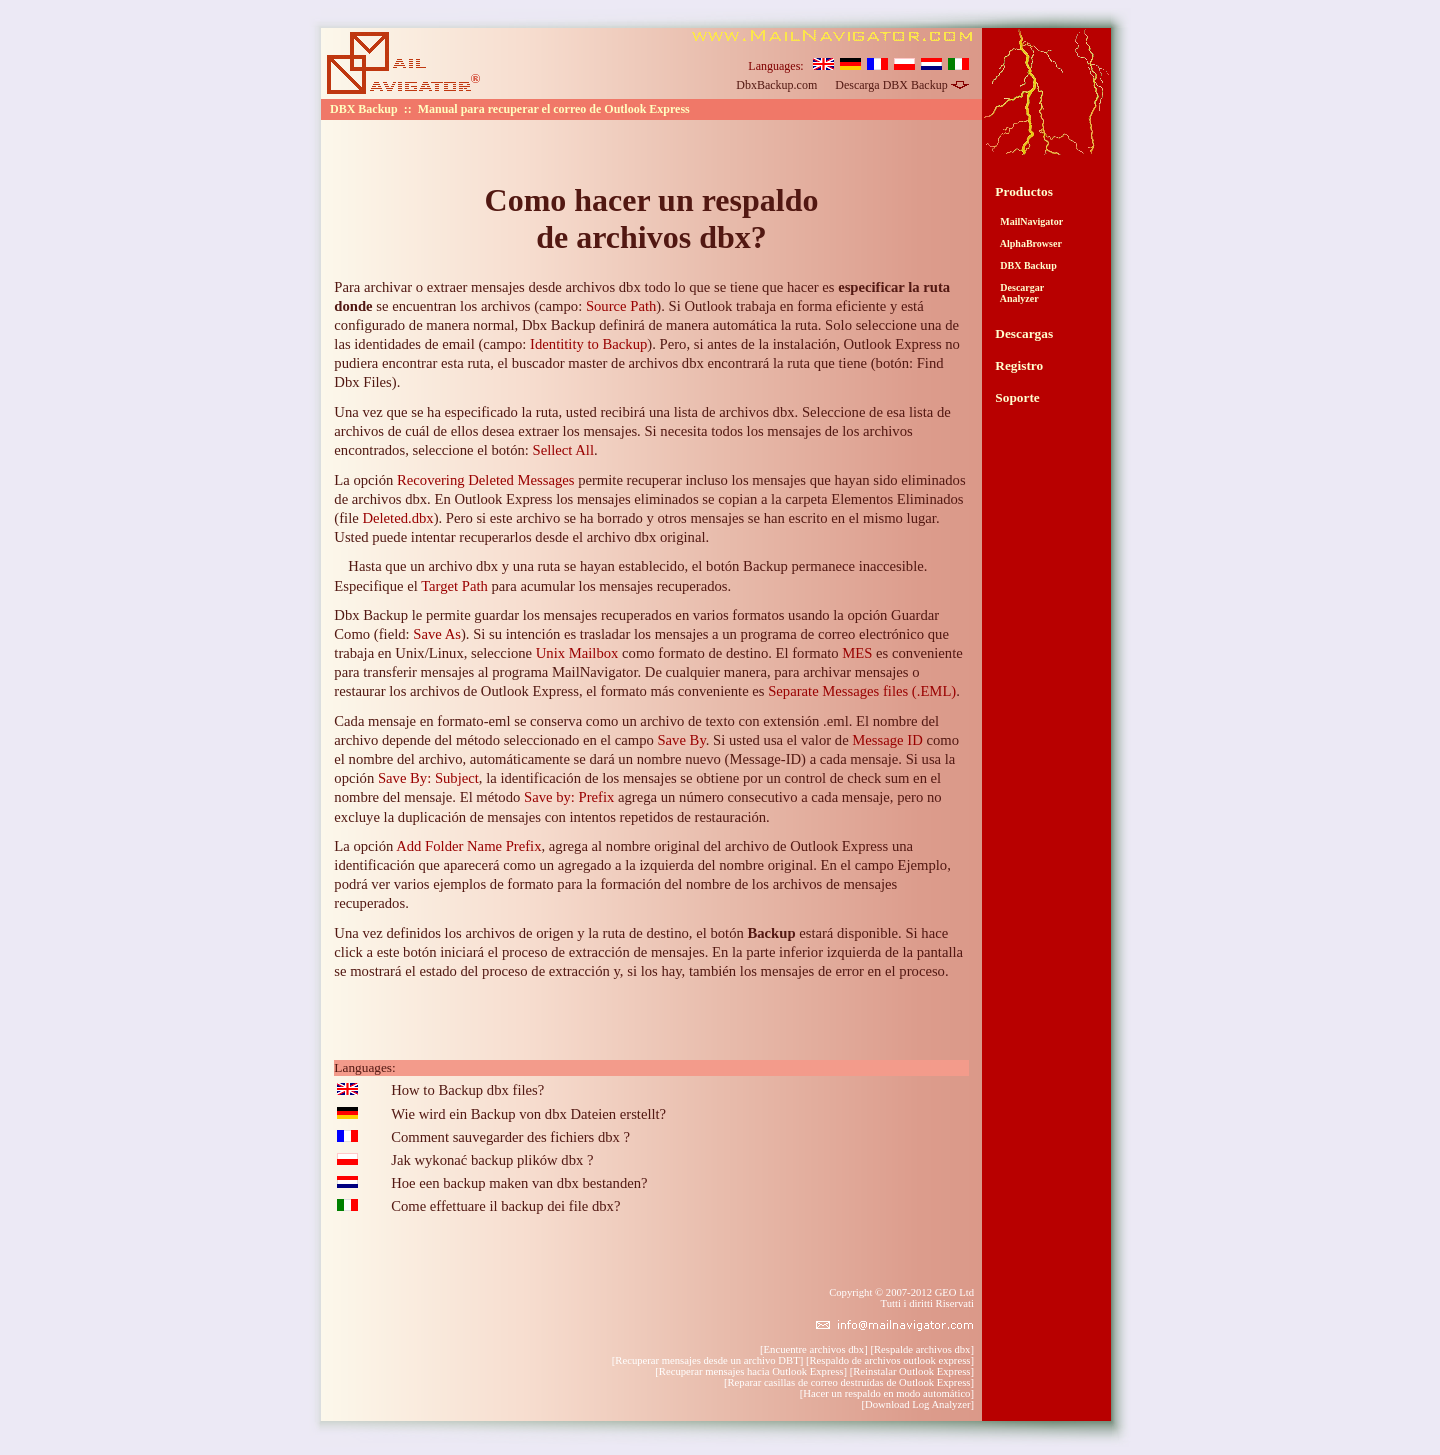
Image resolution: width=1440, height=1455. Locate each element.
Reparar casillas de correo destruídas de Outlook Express (849, 1382)
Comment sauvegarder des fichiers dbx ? (510, 1137)
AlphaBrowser (1028, 243)
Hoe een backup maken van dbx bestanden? (519, 1183)
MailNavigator (1029, 221)
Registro (1019, 365)
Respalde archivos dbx (922, 1349)
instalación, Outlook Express (857, 344)
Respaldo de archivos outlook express (889, 1360)
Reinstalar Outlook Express (911, 1371)
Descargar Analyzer (1019, 293)
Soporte (1017, 397)
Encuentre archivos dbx (814, 1349)
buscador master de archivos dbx (608, 363)
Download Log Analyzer (917, 1404)
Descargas (1024, 333)
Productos (1024, 191)
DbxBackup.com (776, 85)
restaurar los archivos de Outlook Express (456, 691)
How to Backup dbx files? (467, 1090)
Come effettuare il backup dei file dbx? (505, 1206)
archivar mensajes (855, 672)
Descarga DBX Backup (901, 85)
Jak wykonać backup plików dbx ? (492, 1160)
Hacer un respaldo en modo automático (886, 1393)
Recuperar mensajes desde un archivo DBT (707, 1360)
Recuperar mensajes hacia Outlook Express (751, 1371)
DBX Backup (1025, 265)
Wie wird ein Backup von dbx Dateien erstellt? (528, 1114)
